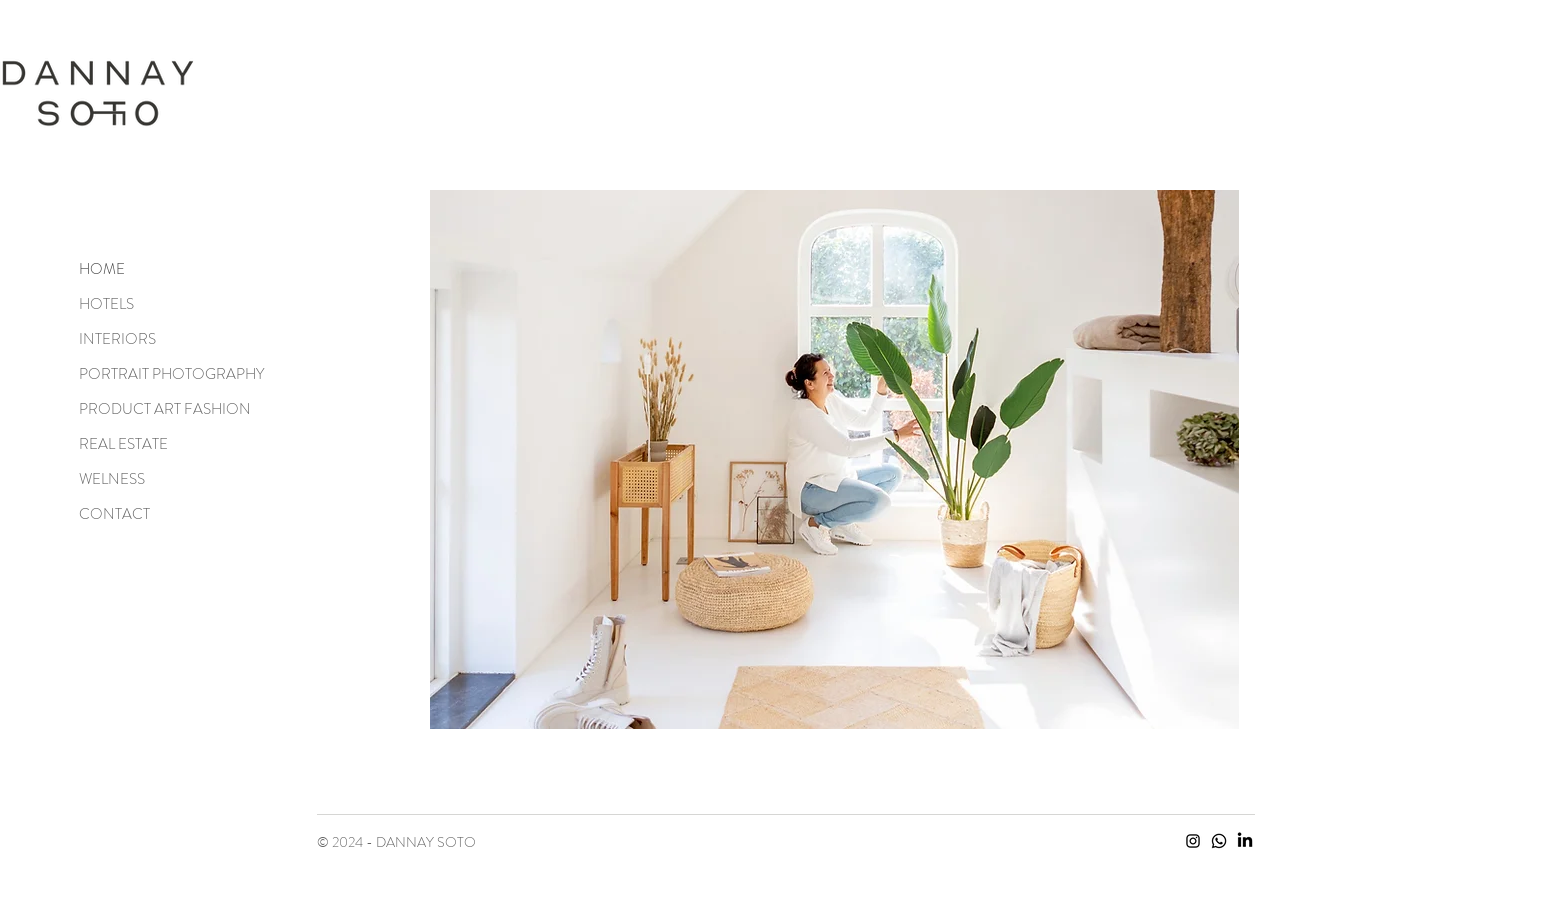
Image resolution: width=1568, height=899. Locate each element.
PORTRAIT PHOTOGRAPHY (149, 374)
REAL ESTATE (123, 444)
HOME (102, 269)
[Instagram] (1193, 841)
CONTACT (114, 514)
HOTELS (106, 304)
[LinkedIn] (1245, 841)
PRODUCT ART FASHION (149, 409)
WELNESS (112, 479)
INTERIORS (117, 339)
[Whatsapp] (1219, 841)
